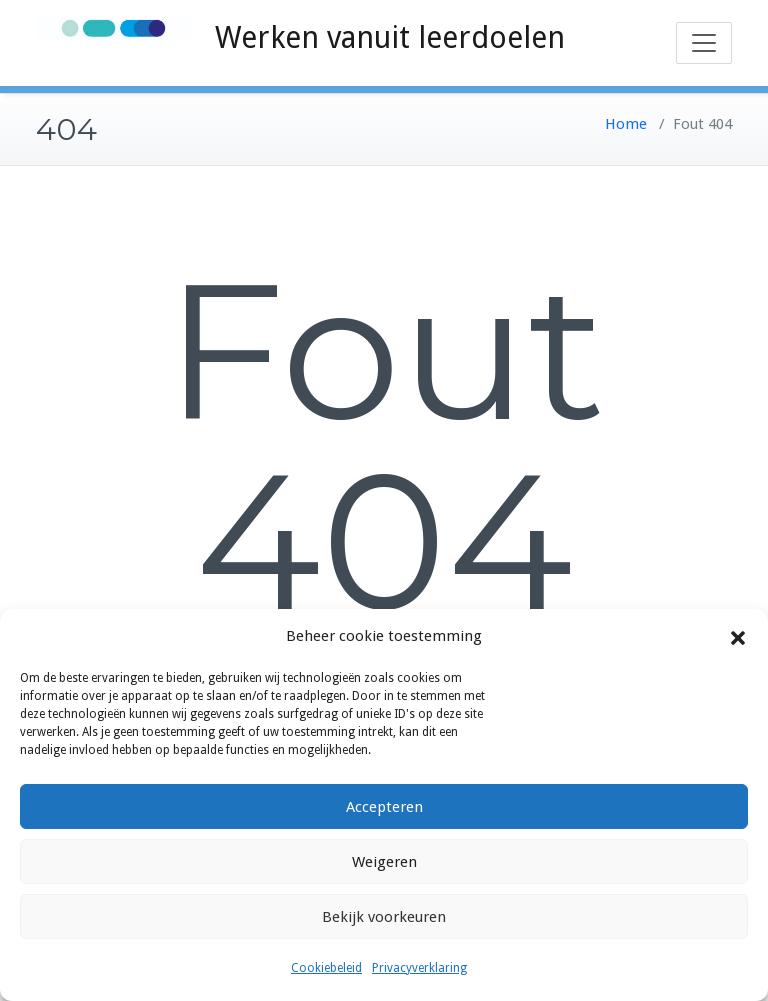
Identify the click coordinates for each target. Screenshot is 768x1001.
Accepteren (384, 807)
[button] (738, 637)
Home (626, 124)
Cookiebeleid (326, 968)
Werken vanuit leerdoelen (390, 37)
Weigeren (384, 862)
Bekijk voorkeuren (384, 917)
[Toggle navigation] (704, 43)
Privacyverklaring (419, 968)
